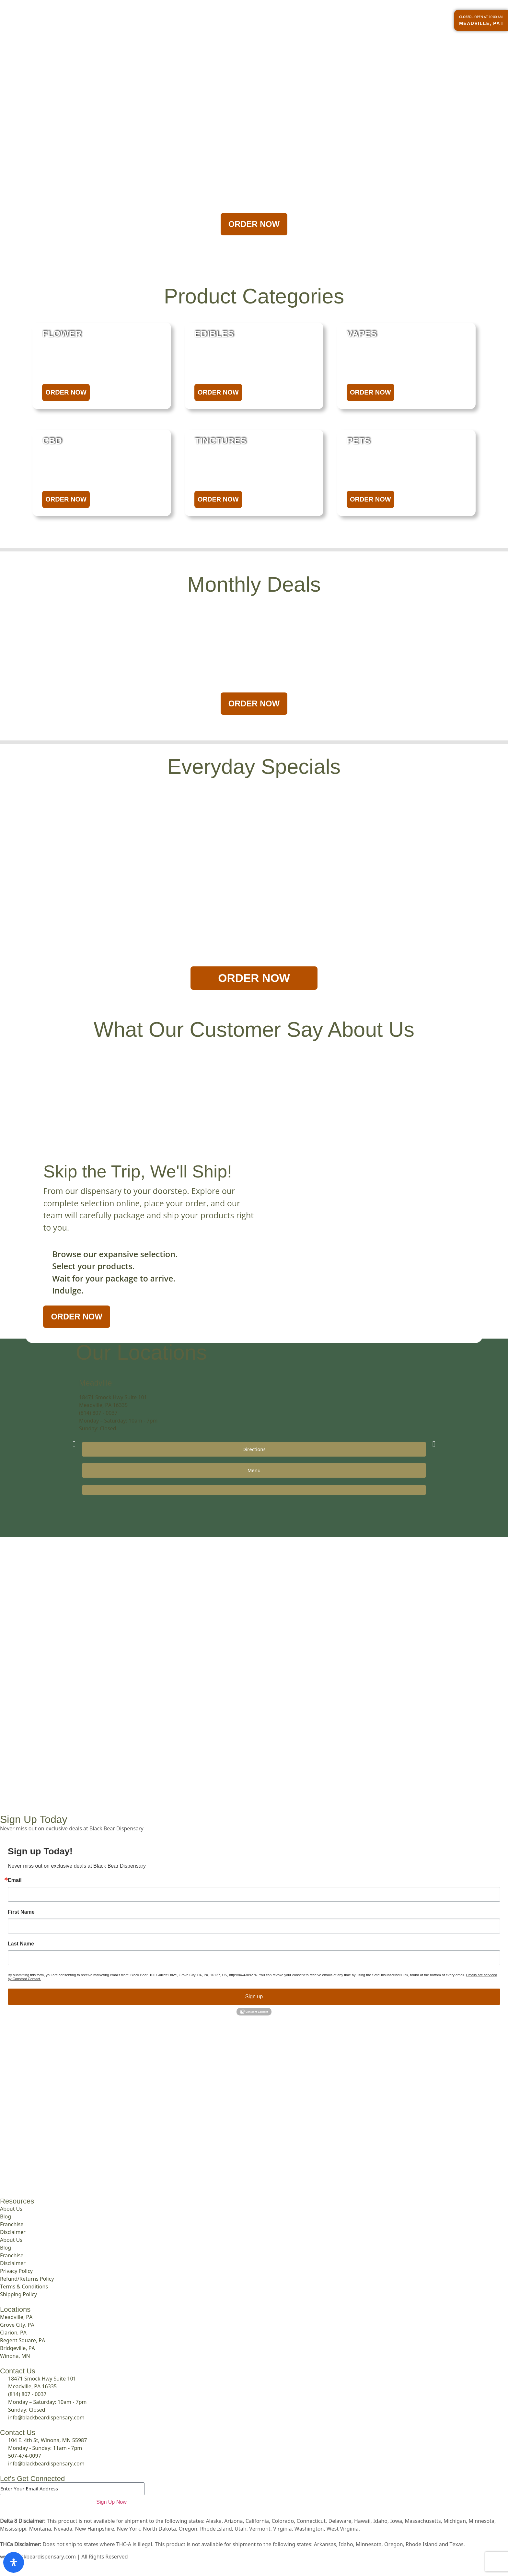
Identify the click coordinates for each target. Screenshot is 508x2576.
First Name (21, 1912)
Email (15, 1880)
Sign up (254, 1996)
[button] (74, 1444)
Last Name (21, 1943)
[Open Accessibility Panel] (13, 2562)
